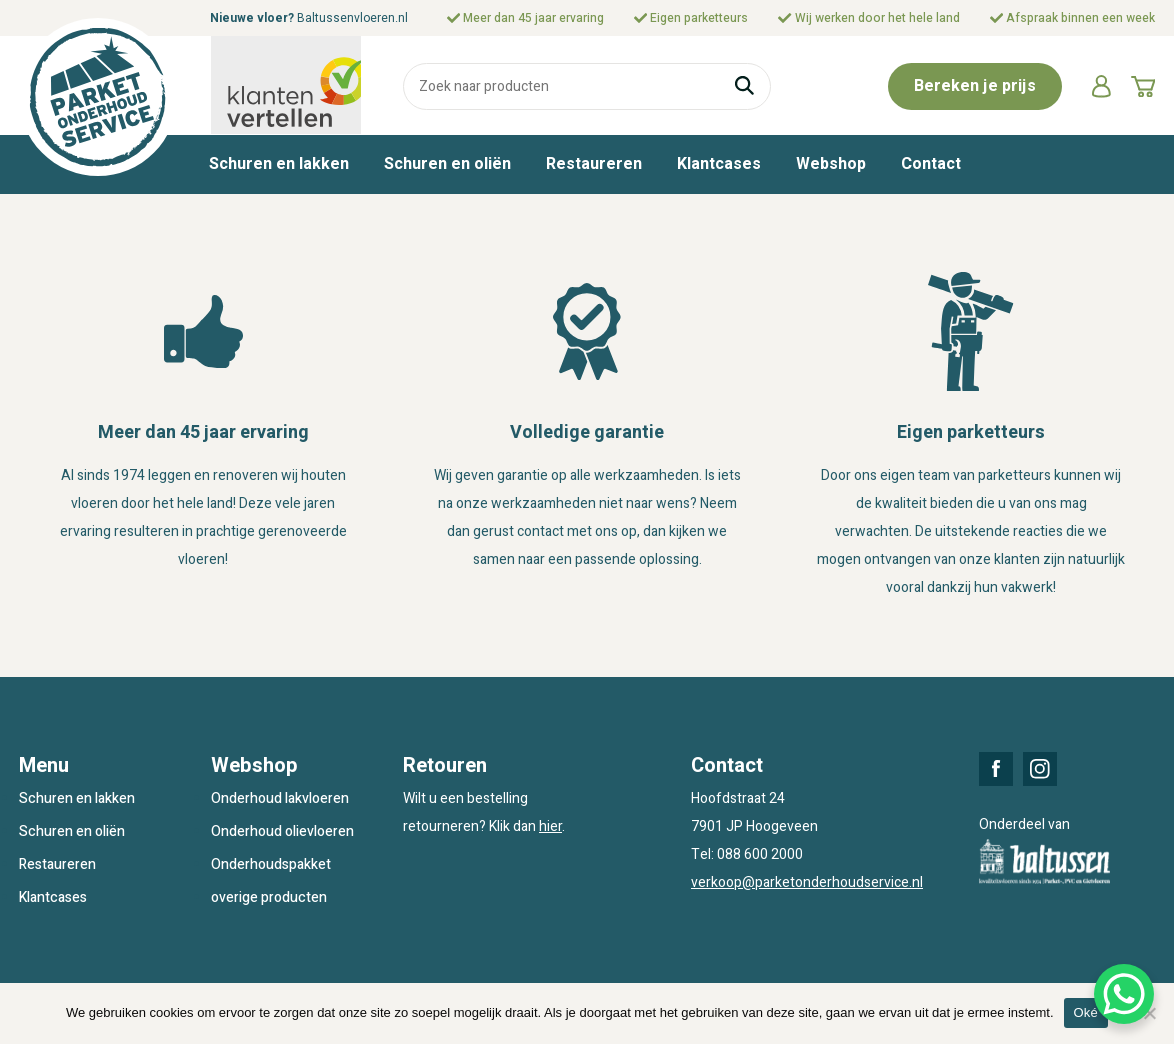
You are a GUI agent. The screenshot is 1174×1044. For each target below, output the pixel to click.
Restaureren (594, 164)
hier (550, 826)
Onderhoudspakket (271, 864)
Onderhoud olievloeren (282, 831)
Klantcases (719, 164)
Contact (931, 164)
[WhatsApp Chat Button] (1124, 994)
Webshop (831, 164)
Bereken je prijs (975, 86)
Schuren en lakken (279, 164)
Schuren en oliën (447, 164)
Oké (1086, 1012)
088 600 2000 (760, 854)
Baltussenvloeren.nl (352, 18)
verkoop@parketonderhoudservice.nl (807, 882)
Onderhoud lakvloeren (280, 798)
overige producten (269, 897)
